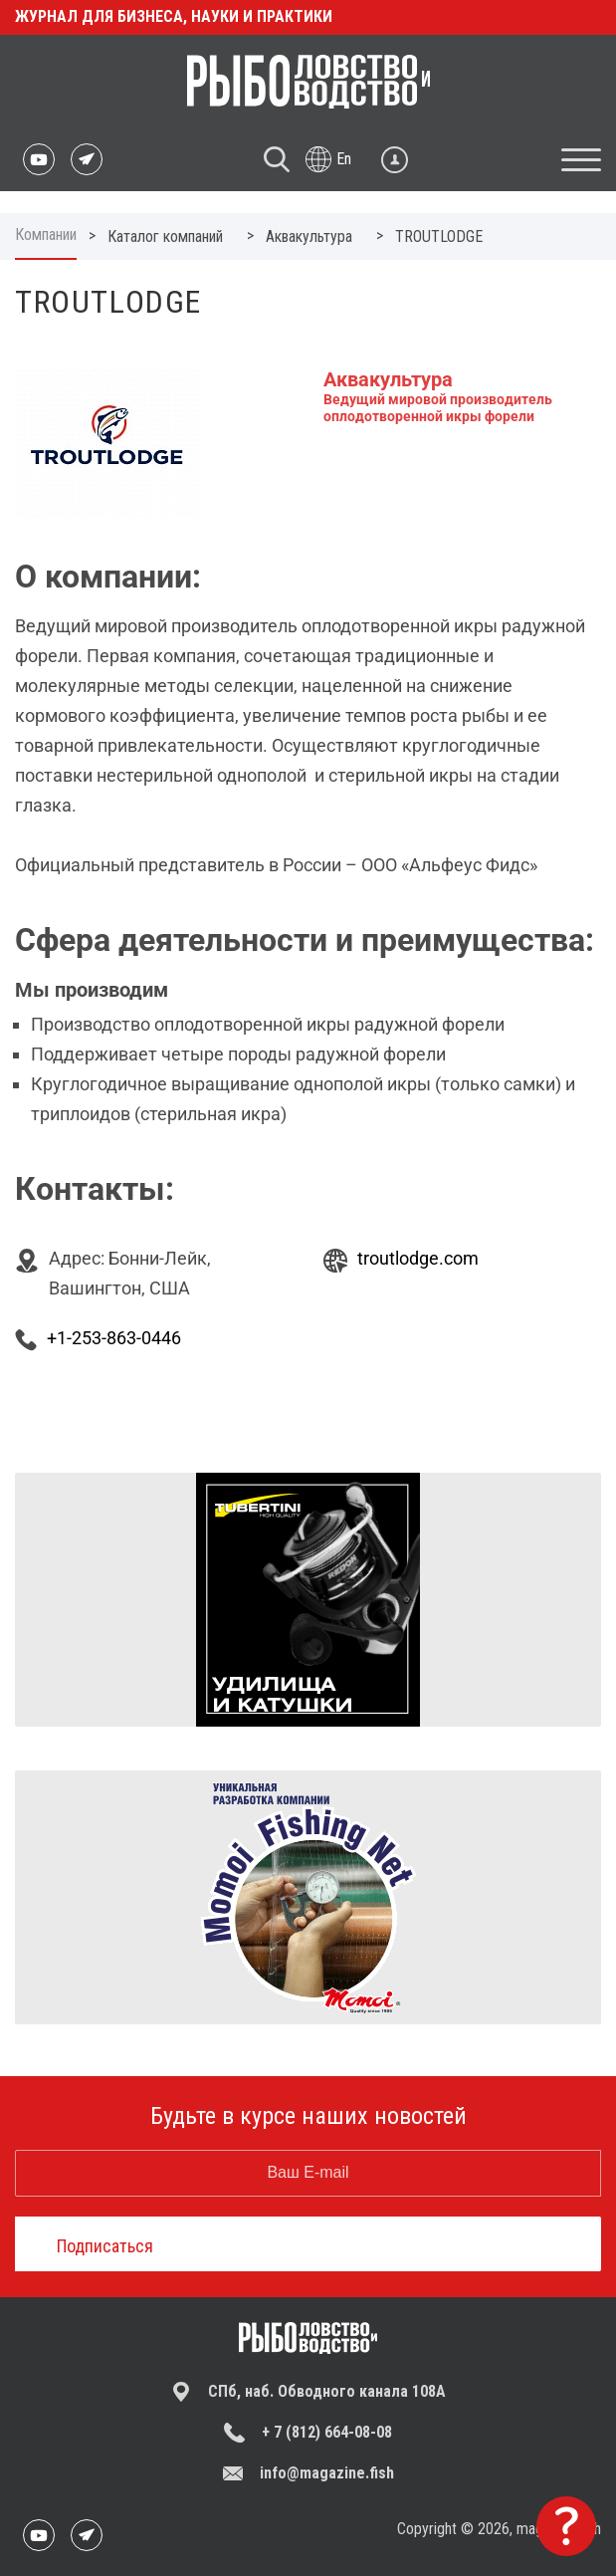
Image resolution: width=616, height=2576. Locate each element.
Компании (46, 234)
